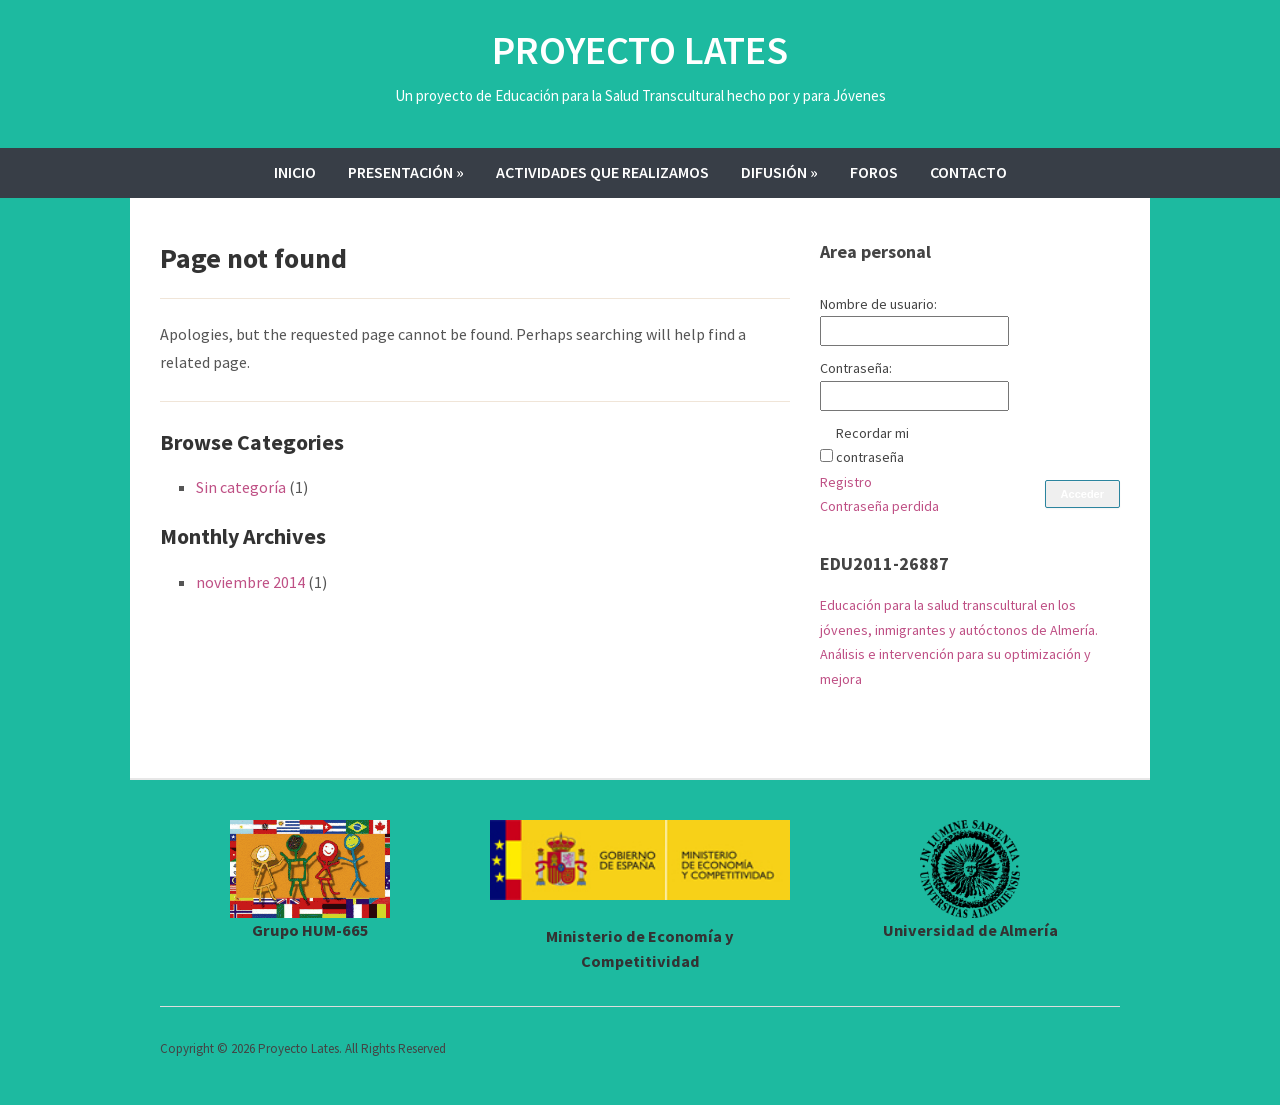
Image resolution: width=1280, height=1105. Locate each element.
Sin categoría (241, 487)
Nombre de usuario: (878, 304)
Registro (846, 482)
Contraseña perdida (879, 506)
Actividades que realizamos (602, 172)
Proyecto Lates (640, 50)
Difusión (779, 172)
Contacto (968, 172)
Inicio (295, 172)
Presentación (406, 172)
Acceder (1082, 494)
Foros (874, 172)
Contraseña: (856, 368)
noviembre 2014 (250, 582)
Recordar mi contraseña (872, 445)
